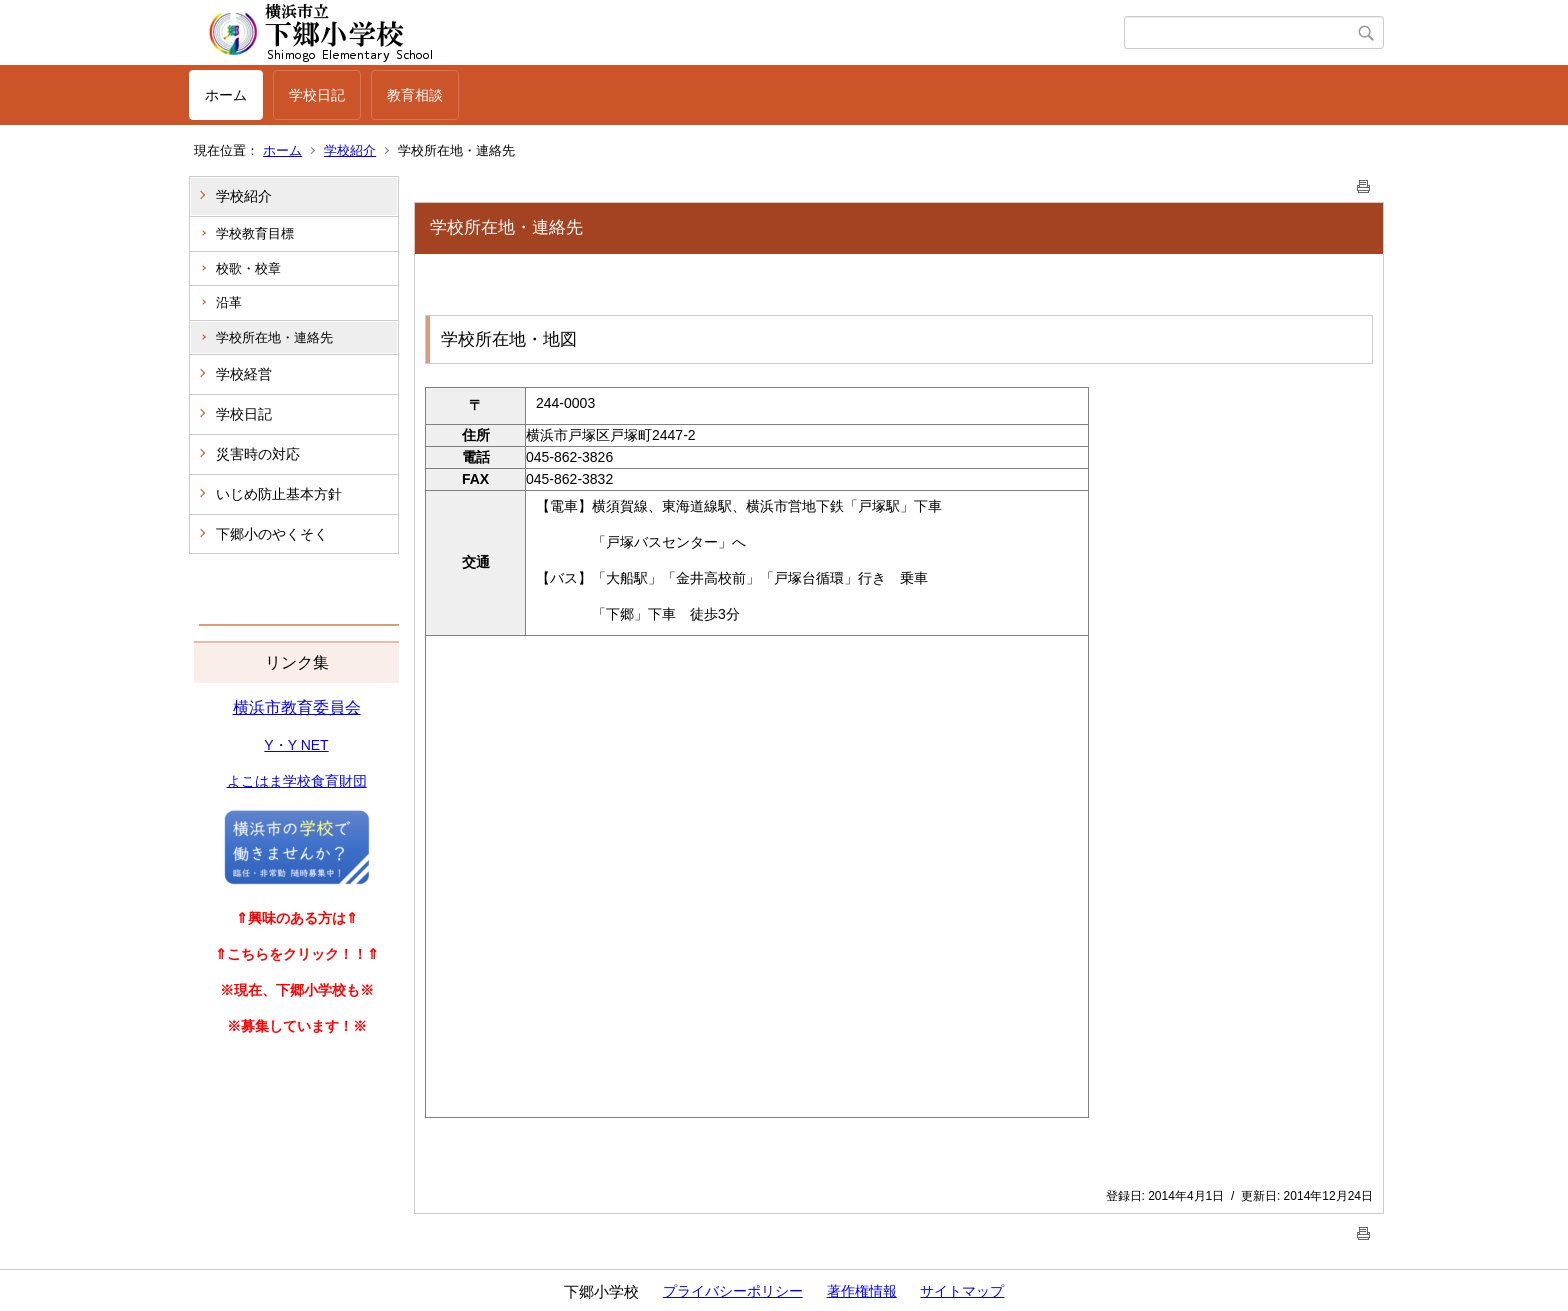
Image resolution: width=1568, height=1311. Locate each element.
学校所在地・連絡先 (274, 337)
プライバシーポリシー (733, 1291)
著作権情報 (862, 1291)
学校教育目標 (255, 233)
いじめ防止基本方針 (279, 494)
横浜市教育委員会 (297, 707)
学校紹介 (350, 150)
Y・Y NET (296, 745)
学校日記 (317, 95)
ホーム (226, 95)
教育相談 (415, 95)
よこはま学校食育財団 (297, 781)
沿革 (229, 302)
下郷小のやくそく (272, 534)
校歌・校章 (248, 268)
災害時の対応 (258, 454)
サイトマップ (962, 1291)
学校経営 (244, 374)
